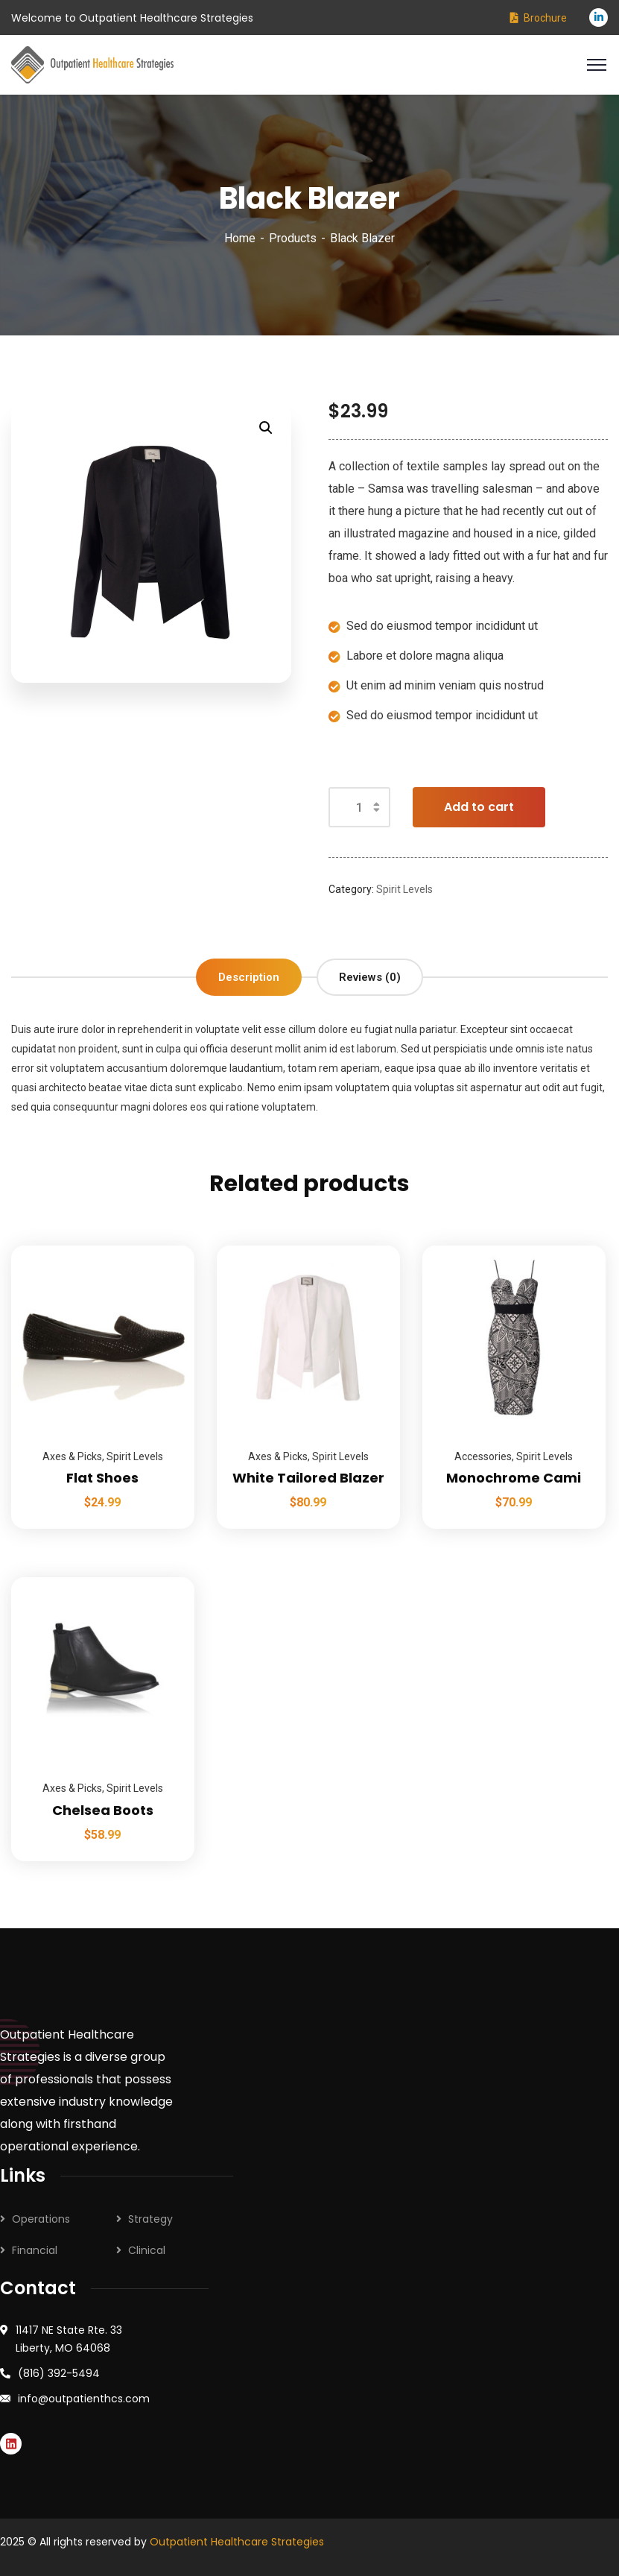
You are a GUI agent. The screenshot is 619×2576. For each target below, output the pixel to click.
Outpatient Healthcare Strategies (237, 2541)
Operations (41, 2219)
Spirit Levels (404, 889)
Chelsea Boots (102, 1810)
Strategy (150, 2219)
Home (239, 238)
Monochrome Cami (513, 1477)
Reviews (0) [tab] (370, 977)
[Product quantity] (359, 807)
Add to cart (479, 806)
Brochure (545, 18)
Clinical (146, 2250)
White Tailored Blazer (308, 1477)
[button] (266, 427)
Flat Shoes (102, 1477)
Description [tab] (248, 977)
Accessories (483, 1456)
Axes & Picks (72, 1456)
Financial (34, 2250)
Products (293, 238)
